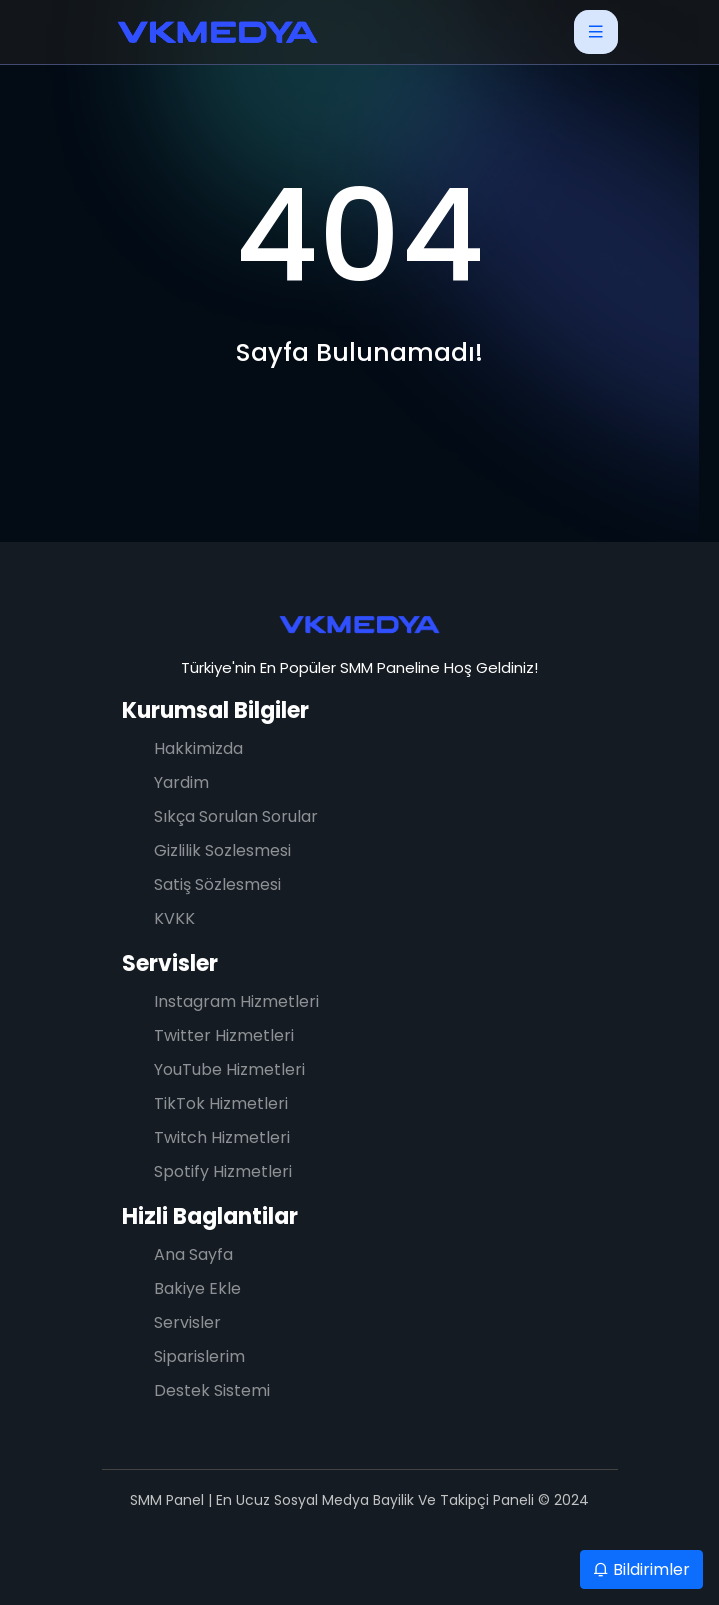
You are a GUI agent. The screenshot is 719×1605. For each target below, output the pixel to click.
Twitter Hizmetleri (224, 1035)
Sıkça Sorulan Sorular (236, 816)
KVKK (174, 918)
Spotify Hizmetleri (223, 1171)
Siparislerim (199, 1356)
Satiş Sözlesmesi (217, 884)
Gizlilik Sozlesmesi (222, 850)
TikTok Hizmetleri (221, 1103)
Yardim (181, 782)
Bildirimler (641, 1569)
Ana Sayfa (193, 1254)
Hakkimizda (198, 748)
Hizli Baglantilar (210, 1216)
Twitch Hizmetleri (222, 1137)
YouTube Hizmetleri (229, 1069)
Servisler (170, 963)
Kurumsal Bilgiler (215, 710)
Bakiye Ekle (197, 1288)
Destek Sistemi (212, 1390)
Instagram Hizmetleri (236, 1001)
